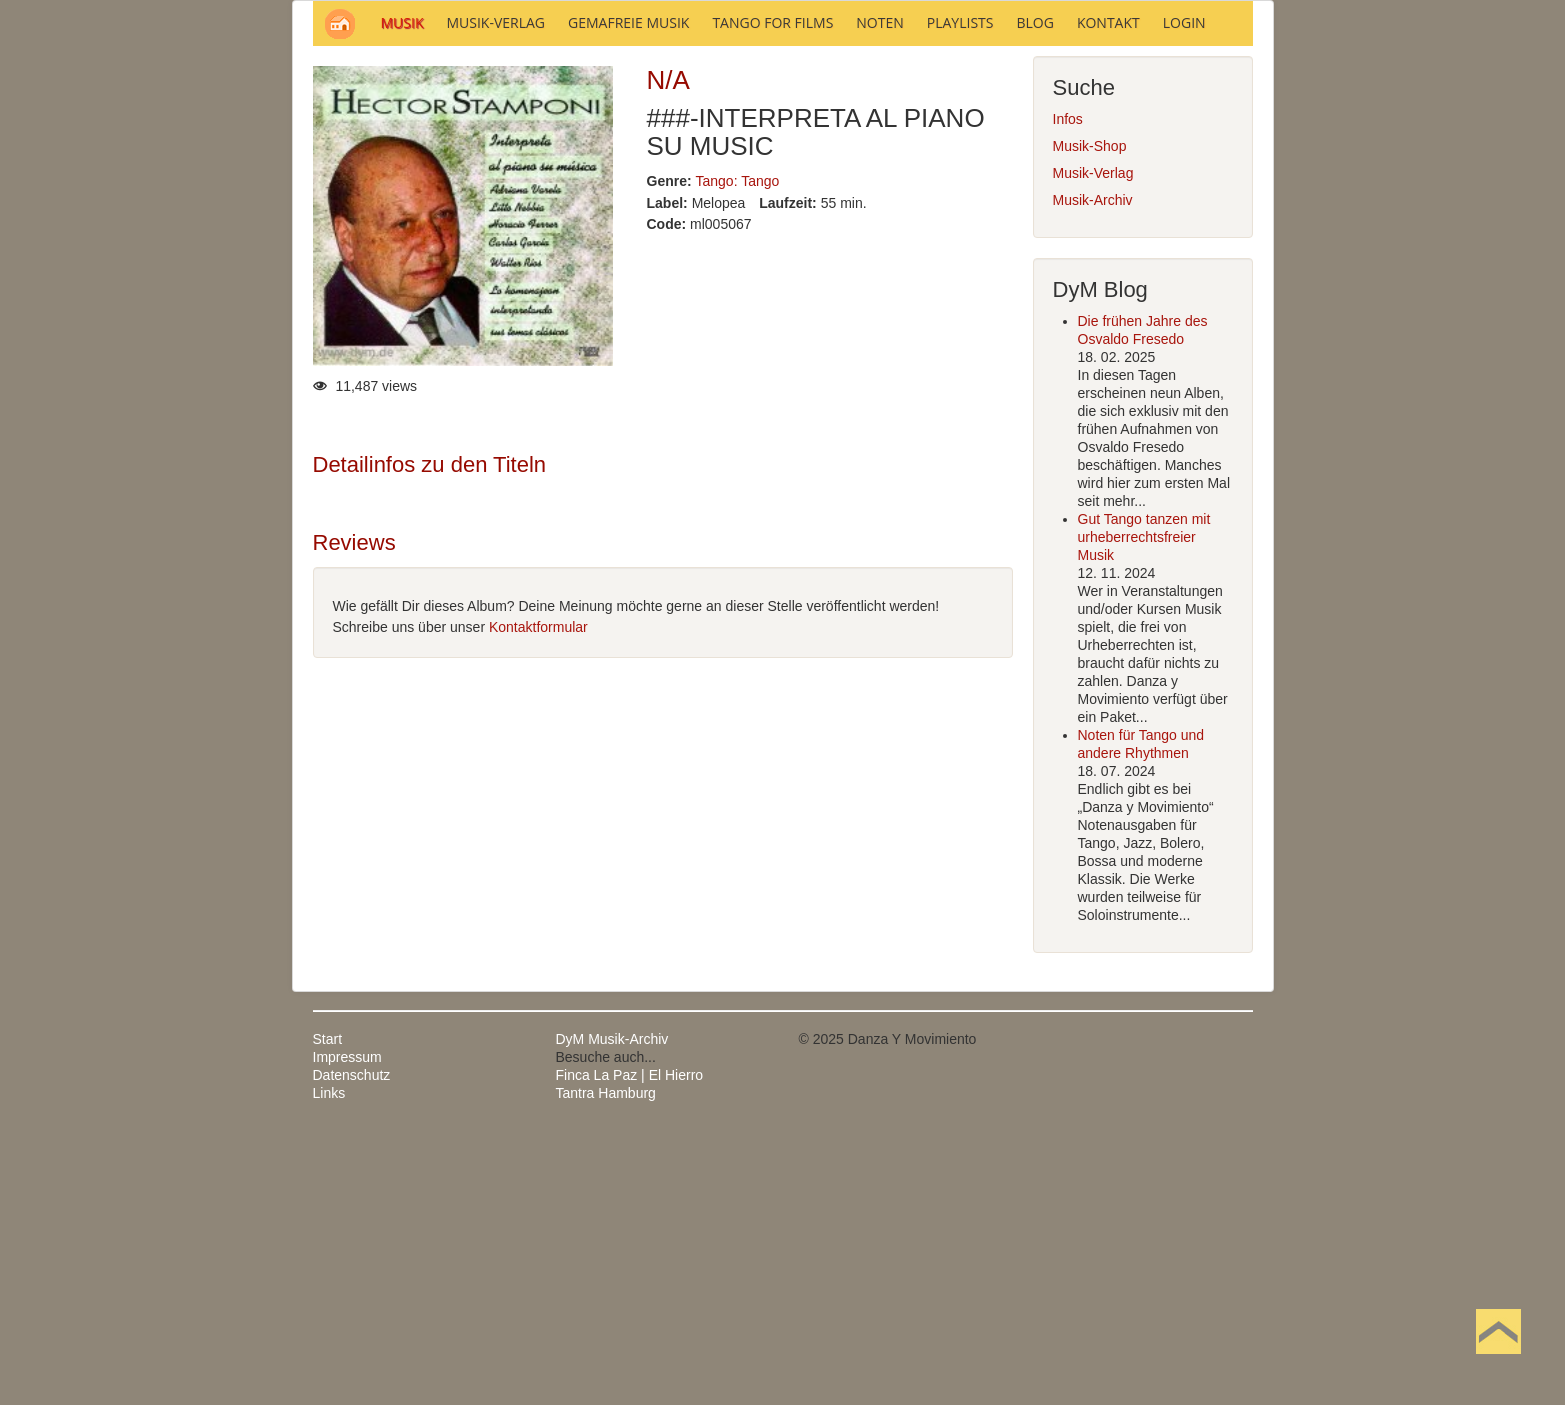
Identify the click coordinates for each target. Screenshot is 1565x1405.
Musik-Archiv (1093, 470)
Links (329, 1363)
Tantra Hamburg (606, 1363)
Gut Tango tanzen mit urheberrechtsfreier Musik (1144, 807)
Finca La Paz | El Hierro (630, 1345)
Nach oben (1498, 1363)
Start (328, 1309)
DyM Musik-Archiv (612, 1309)
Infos (1068, 389)
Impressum (347, 1327)
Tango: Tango (738, 451)
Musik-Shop (1090, 416)
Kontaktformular (538, 897)
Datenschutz (352, 1345)
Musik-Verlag (1093, 443)
